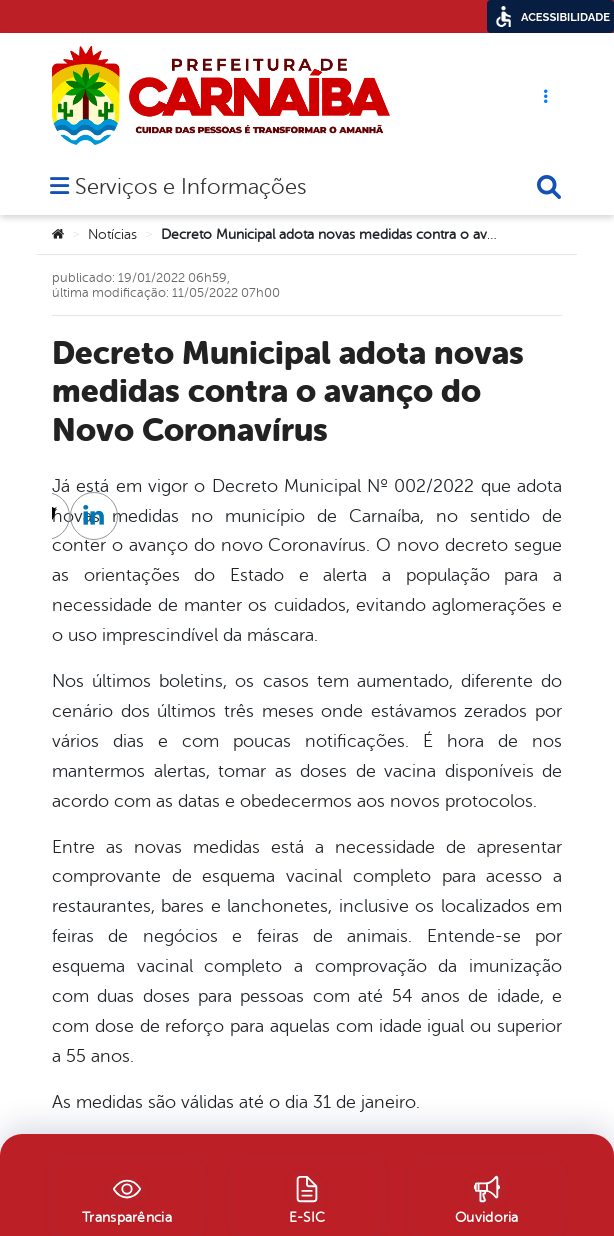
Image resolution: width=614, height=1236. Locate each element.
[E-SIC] (307, 1197)
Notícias (112, 234)
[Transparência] (127, 1197)
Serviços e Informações (190, 188)
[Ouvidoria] (487, 1197)
